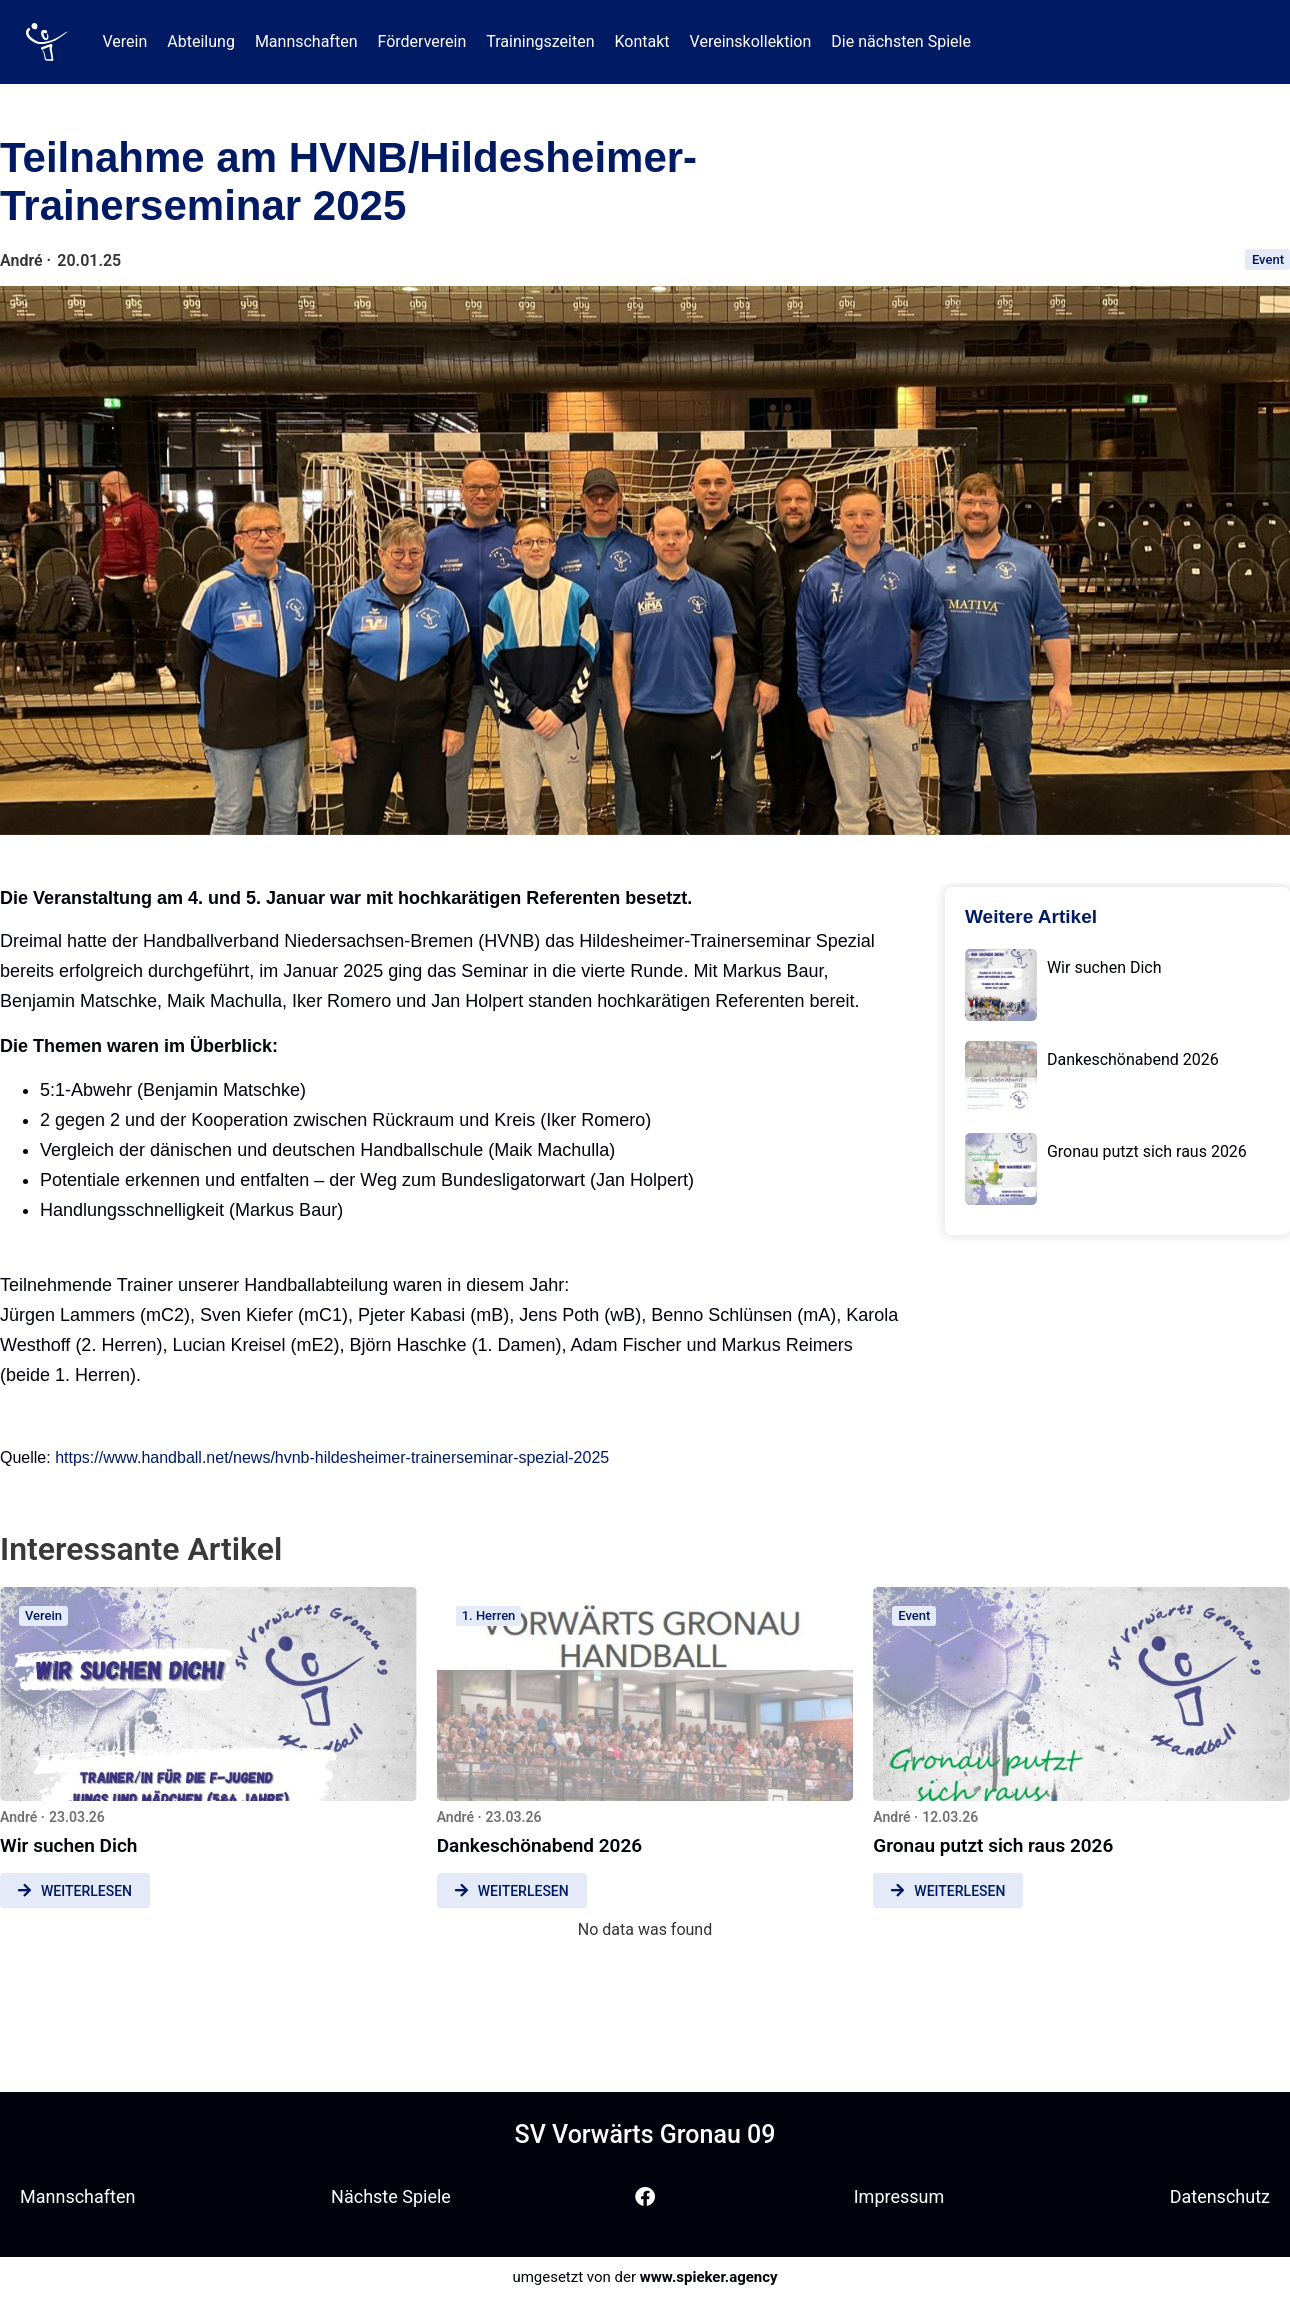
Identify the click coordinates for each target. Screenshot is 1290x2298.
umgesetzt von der (644, 2277)
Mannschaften (77, 2196)
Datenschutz (1220, 2196)
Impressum (899, 2196)
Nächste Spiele (391, 2196)
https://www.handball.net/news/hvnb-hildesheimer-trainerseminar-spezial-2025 (332, 1457)
